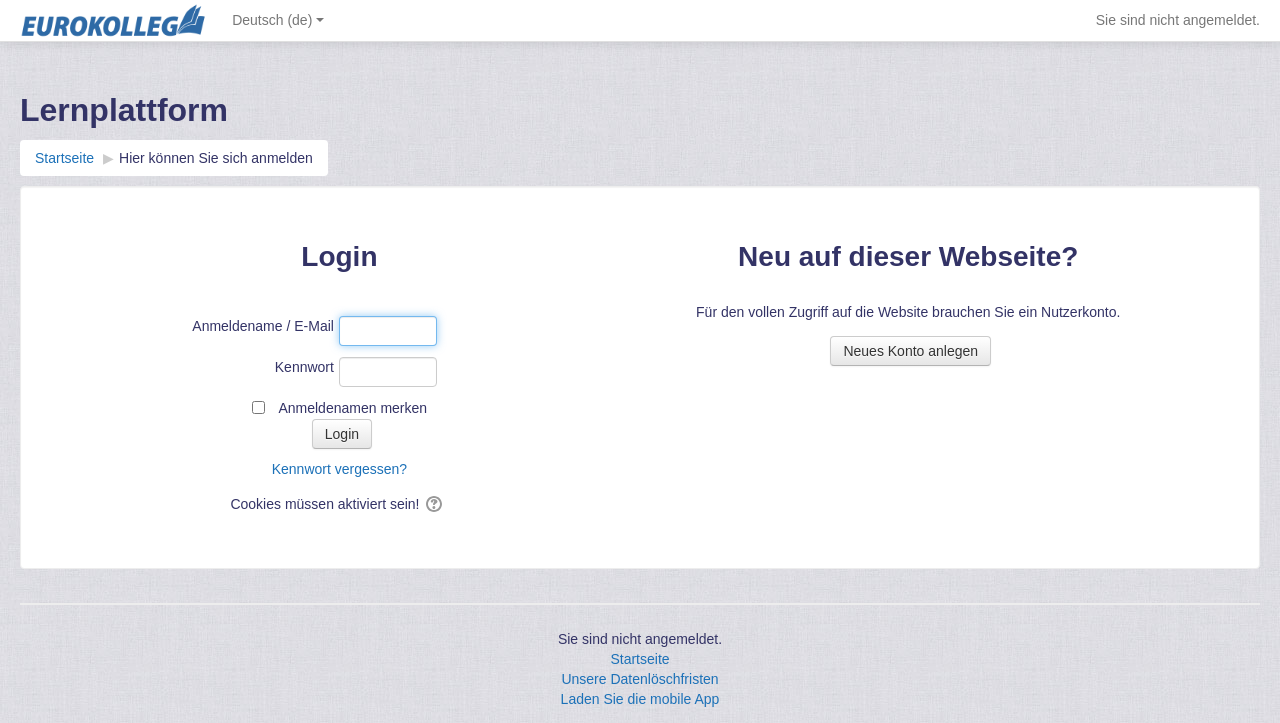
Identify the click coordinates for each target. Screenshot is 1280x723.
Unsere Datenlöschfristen (639, 679)
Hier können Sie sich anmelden (216, 158)
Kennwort (304, 367)
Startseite (639, 659)
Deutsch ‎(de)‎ (278, 20)
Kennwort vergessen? (339, 469)
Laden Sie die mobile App (640, 699)
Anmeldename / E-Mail (263, 326)
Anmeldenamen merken (352, 408)
